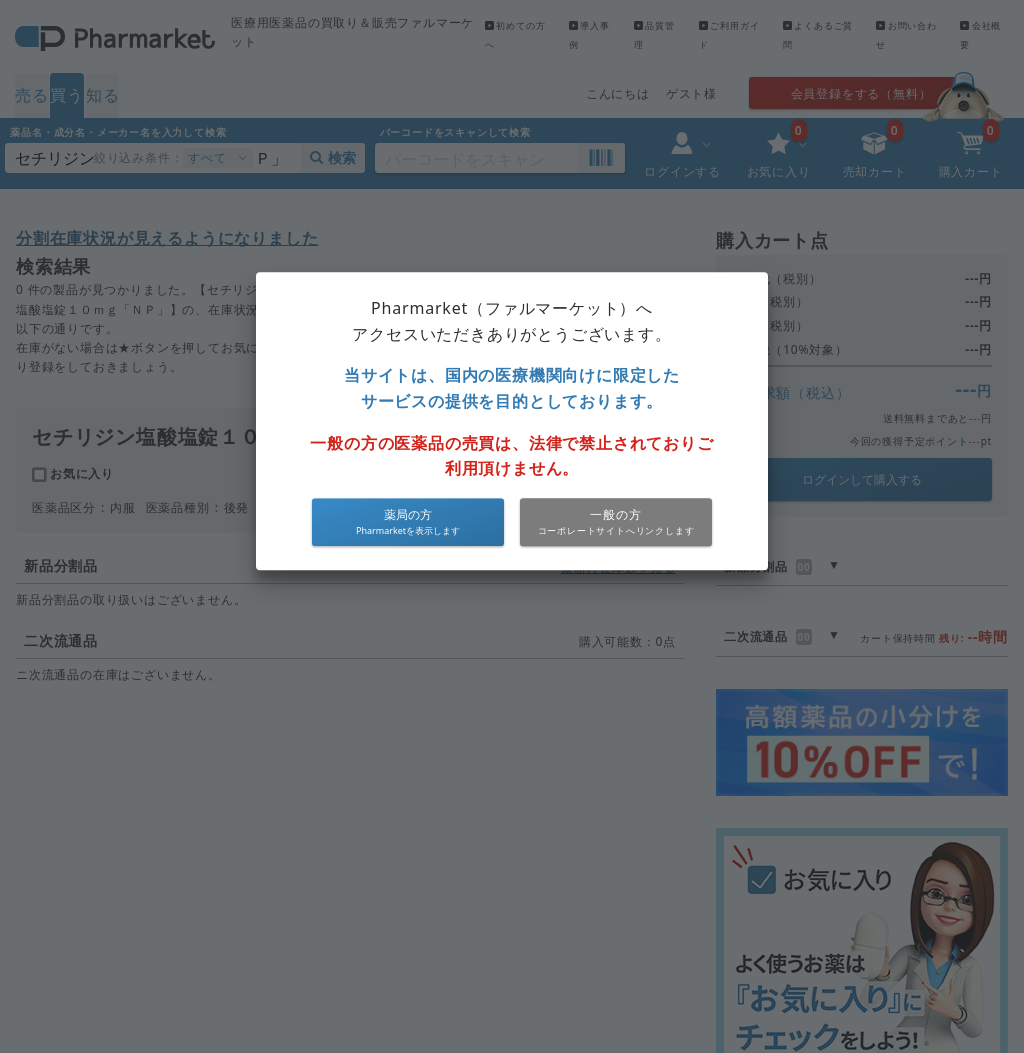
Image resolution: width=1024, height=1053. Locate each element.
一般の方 (615, 514)
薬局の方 (408, 514)
